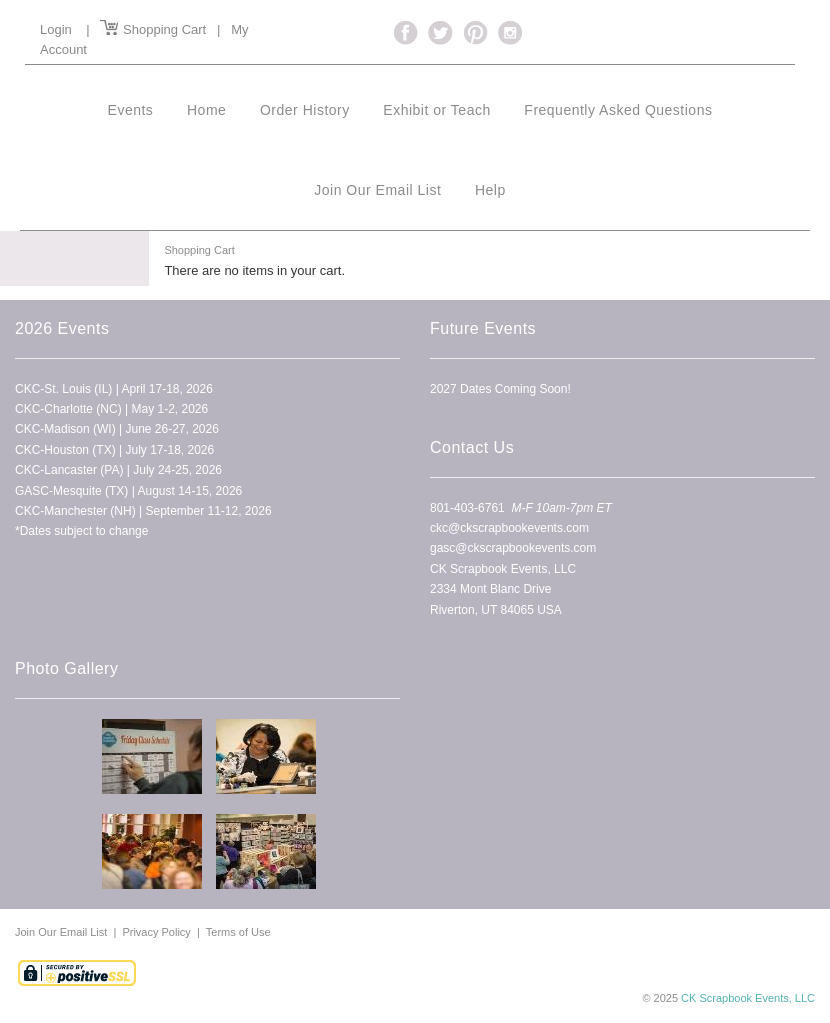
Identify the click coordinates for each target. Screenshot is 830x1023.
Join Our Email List (62, 932)
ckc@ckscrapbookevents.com (509, 528)
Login (56, 29)
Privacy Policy (156, 932)
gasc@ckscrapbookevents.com (513, 548)
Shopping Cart (153, 29)
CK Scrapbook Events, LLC (748, 998)
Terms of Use (238, 932)
